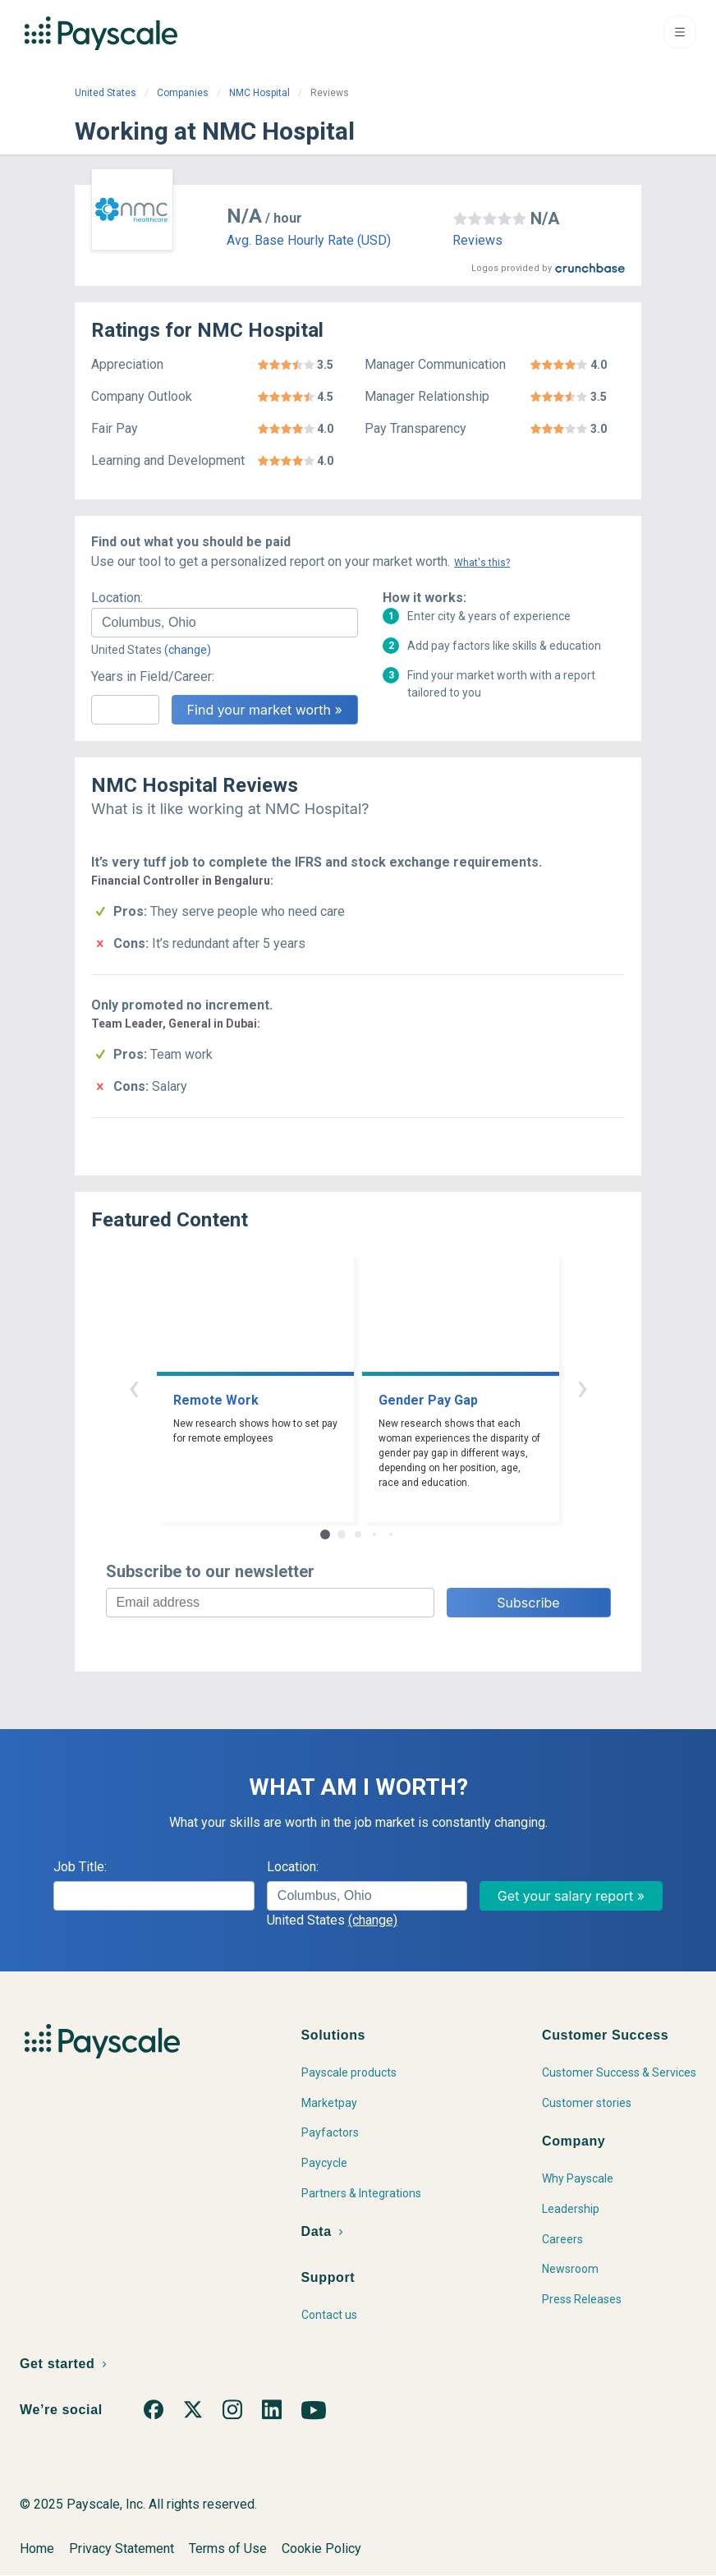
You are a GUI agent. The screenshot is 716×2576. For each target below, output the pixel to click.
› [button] (582, 1387)
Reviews (477, 240)
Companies (183, 93)
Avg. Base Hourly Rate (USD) (309, 240)
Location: (117, 597)
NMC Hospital (259, 93)
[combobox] (224, 622)
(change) (187, 649)
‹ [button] (134, 1387)
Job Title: (80, 1866)
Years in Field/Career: (152, 676)
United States (105, 93)
